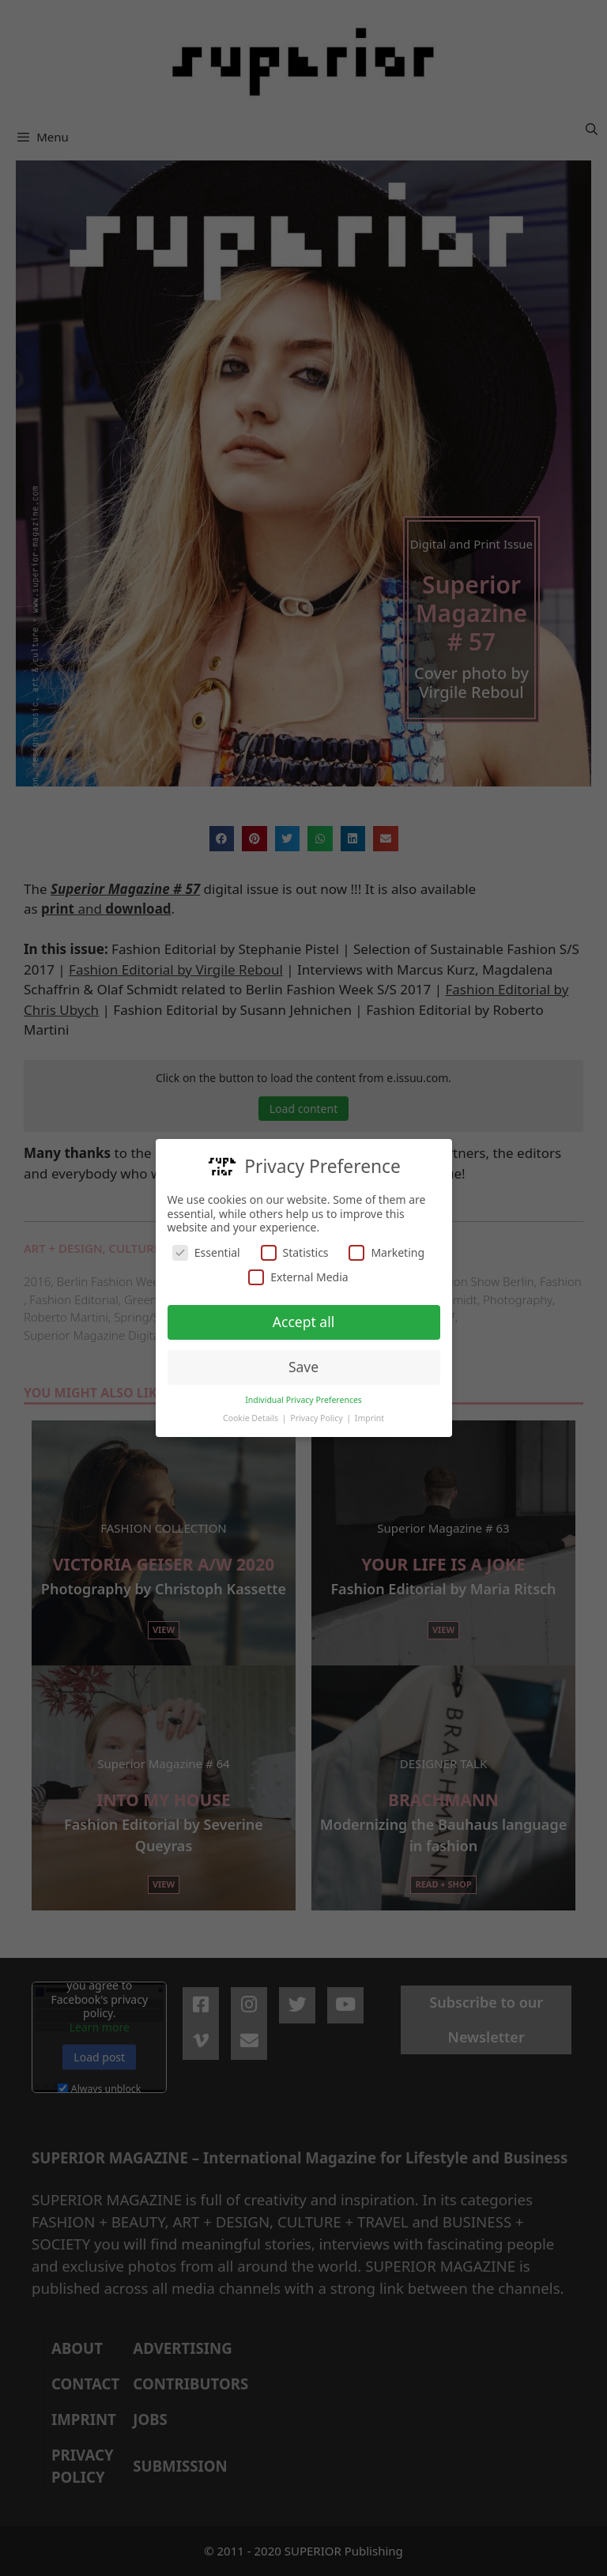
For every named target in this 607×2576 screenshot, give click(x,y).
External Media (298, 1276)
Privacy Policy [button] (317, 1418)
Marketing (386, 1252)
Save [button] (303, 1366)
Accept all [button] (303, 1321)
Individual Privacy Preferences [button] (303, 1399)
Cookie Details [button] (252, 1418)
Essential (206, 1252)
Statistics (295, 1252)
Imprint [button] (369, 1418)
